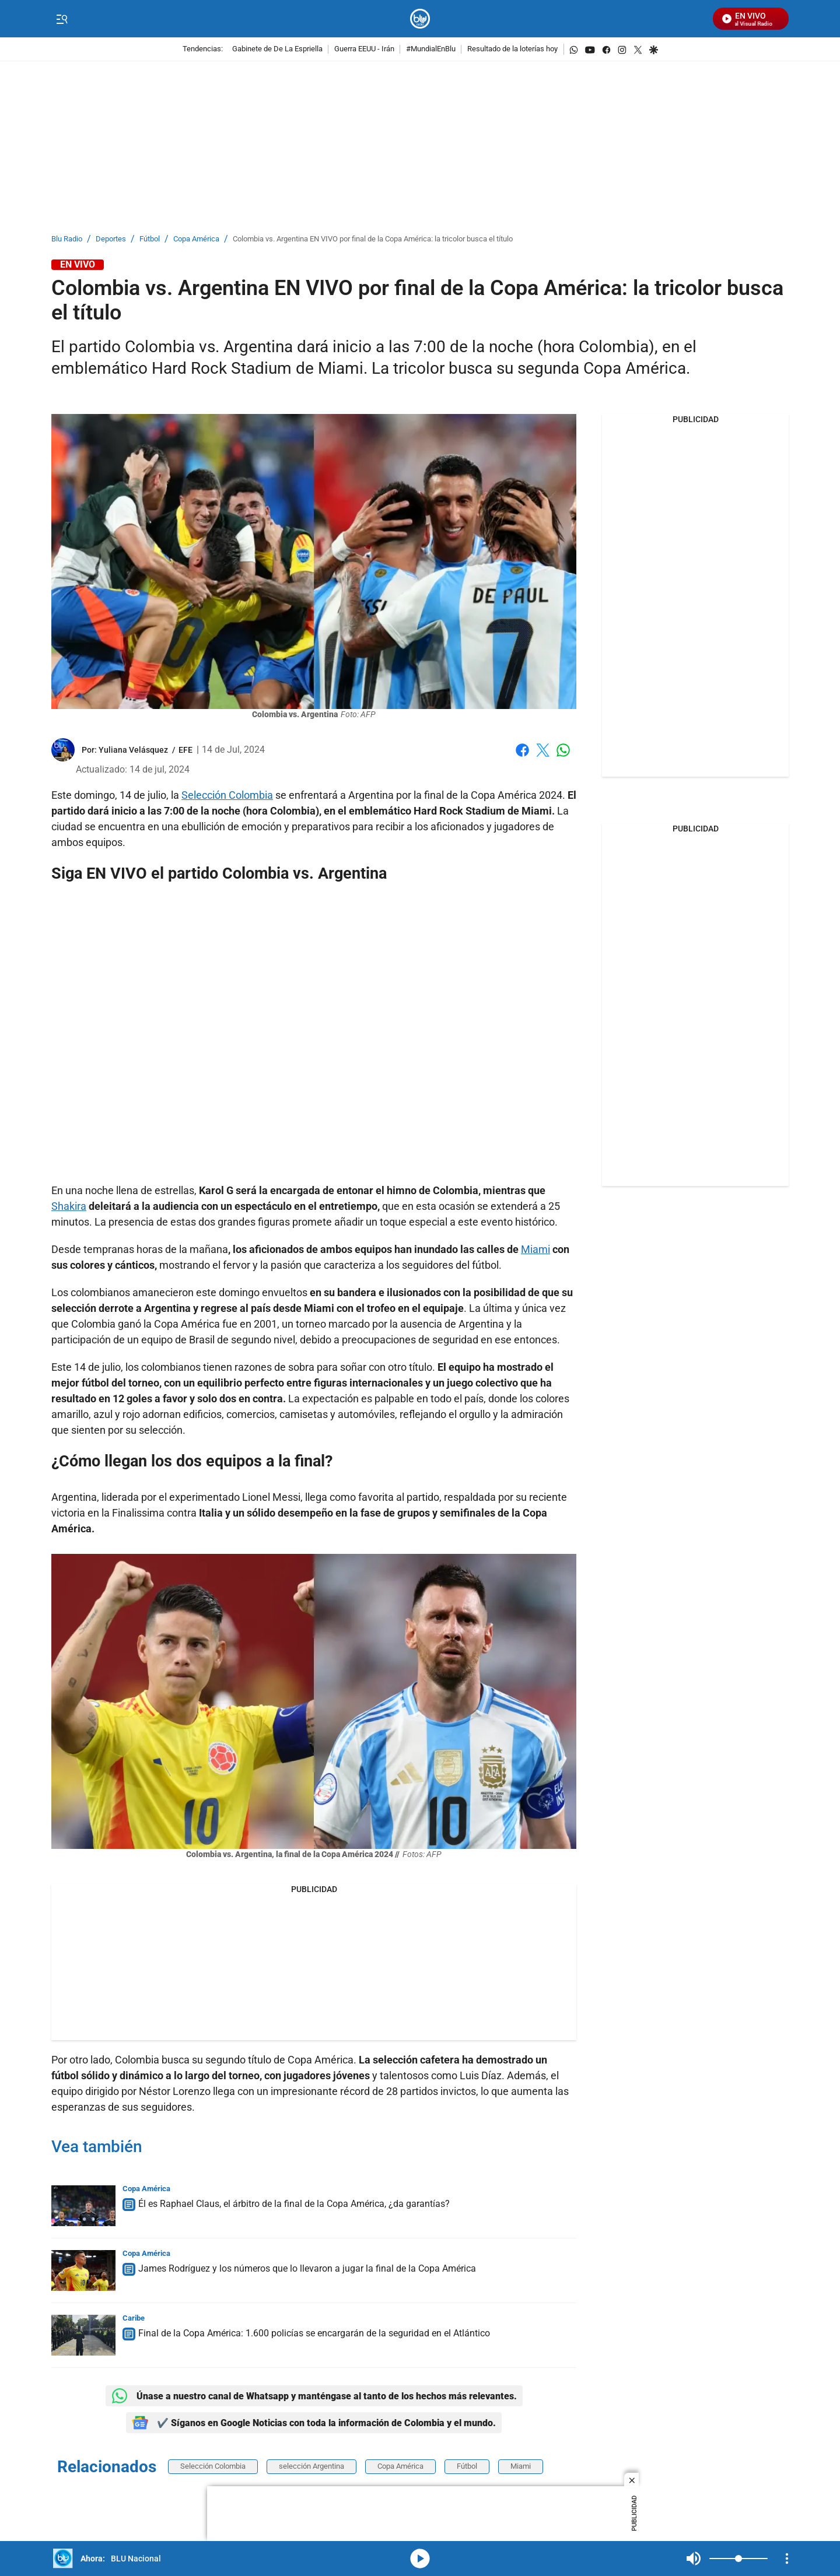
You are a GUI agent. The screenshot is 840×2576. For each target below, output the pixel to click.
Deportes (111, 239)
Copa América (196, 239)
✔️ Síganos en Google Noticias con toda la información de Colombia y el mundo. (314, 2422)
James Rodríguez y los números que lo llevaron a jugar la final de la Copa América (307, 2268)
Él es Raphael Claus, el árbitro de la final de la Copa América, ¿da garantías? (294, 2203)
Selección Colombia (227, 795)
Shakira (68, 1206)
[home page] (420, 19)
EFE (185, 749)
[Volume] (738, 2558)
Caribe (134, 2318)
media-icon (420, 2558)
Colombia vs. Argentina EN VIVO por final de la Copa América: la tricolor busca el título (373, 239)
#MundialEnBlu (431, 49)
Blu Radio (66, 239)
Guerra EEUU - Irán (364, 49)
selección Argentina (311, 2466)
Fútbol (149, 239)
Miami (535, 1249)
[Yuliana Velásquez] (133, 749)
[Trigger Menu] (61, 19)
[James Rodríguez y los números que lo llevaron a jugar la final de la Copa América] (83, 2270)
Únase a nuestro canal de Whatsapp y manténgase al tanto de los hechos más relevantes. (314, 2395)
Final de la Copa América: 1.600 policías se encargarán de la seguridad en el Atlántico (314, 2333)
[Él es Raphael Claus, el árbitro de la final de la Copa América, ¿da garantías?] (83, 2205)
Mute (694, 2559)
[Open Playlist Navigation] (787, 2558)
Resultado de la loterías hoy (512, 49)
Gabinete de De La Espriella (277, 49)
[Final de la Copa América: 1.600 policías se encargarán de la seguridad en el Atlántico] (83, 2335)
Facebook (522, 750)
